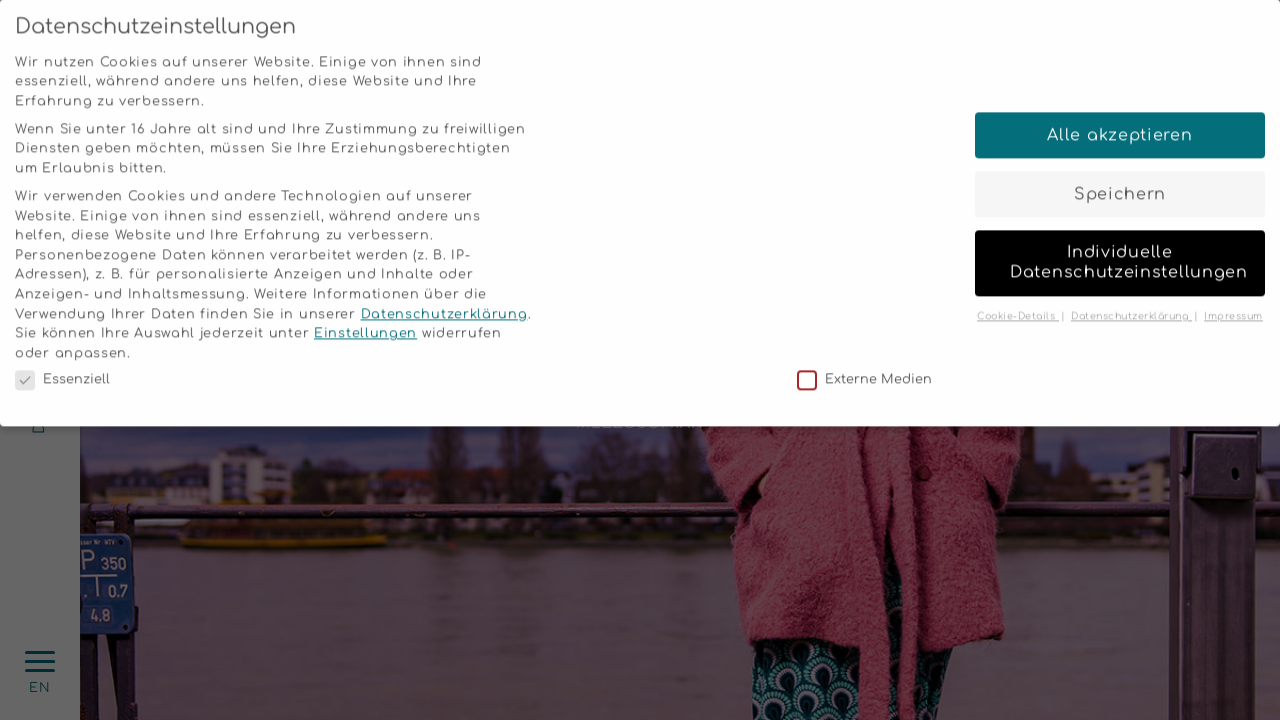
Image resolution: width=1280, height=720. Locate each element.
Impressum (1233, 302)
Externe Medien (864, 366)
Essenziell (62, 366)
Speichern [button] (1120, 180)
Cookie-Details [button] (1018, 302)
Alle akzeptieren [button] (1119, 121)
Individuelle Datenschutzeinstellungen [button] (1129, 249)
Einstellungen (365, 320)
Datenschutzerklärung (444, 300)
